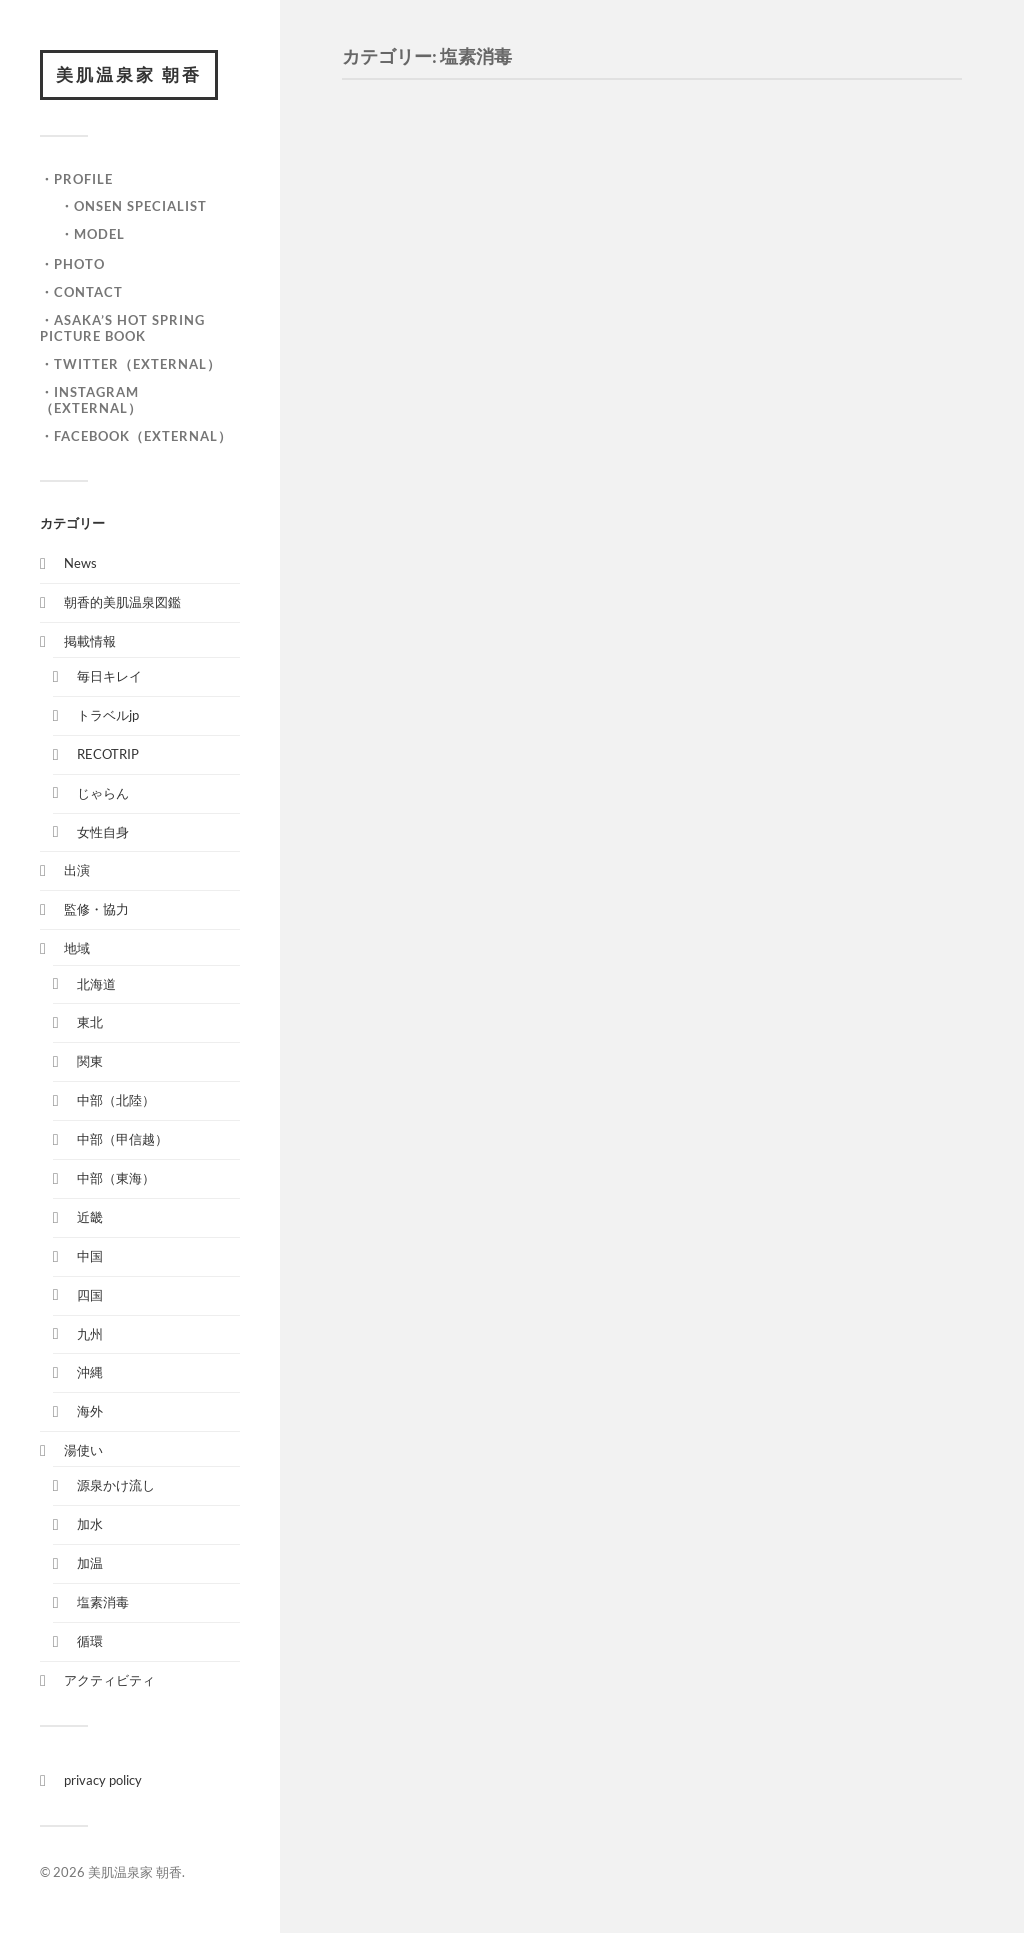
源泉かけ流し (116, 1485)
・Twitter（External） (130, 364)
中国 (90, 1256)
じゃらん (103, 793)
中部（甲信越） (122, 1139)
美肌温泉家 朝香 (129, 74)
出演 (77, 870)
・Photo (72, 264)
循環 (90, 1641)
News (80, 563)
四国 (90, 1295)
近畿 (90, 1217)
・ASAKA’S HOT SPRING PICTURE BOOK (122, 328)
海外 (90, 1411)
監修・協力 (96, 909)
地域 (77, 948)
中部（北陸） (116, 1100)
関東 (90, 1061)
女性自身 (103, 832)
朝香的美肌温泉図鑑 (122, 602)
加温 (90, 1563)
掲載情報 (90, 641)
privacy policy (103, 1780)
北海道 (96, 984)
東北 (90, 1022)
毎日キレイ (109, 676)
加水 (90, 1524)
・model (92, 234)
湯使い (83, 1450)
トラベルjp (108, 715)
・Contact (81, 292)
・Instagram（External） (91, 400)
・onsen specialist (133, 206)
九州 (90, 1334)
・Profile (76, 179)
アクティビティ (109, 1680)
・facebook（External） (136, 436)
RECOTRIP (108, 754)
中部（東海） (116, 1178)
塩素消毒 (103, 1602)
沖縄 (90, 1372)
